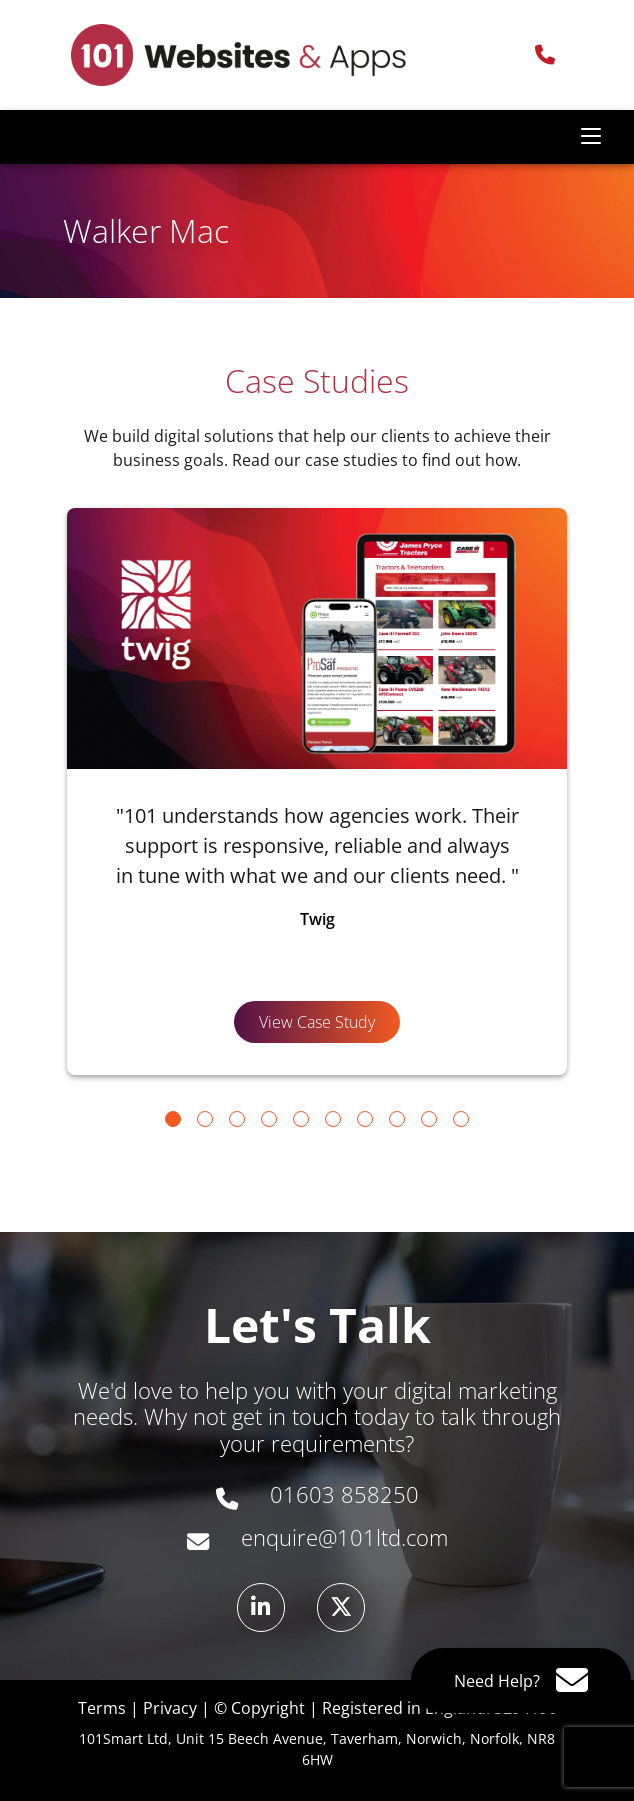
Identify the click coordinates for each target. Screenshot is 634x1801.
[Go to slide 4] (269, 1119)
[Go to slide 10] (461, 1119)
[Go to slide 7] (365, 1119)
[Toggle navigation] (591, 137)
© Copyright (259, 1707)
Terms (102, 1707)
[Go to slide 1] (173, 1119)
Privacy (170, 1707)
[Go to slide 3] (237, 1119)
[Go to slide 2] (205, 1119)
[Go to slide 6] (333, 1119)
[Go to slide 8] (397, 1119)
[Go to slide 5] (301, 1119)
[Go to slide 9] (429, 1119)
